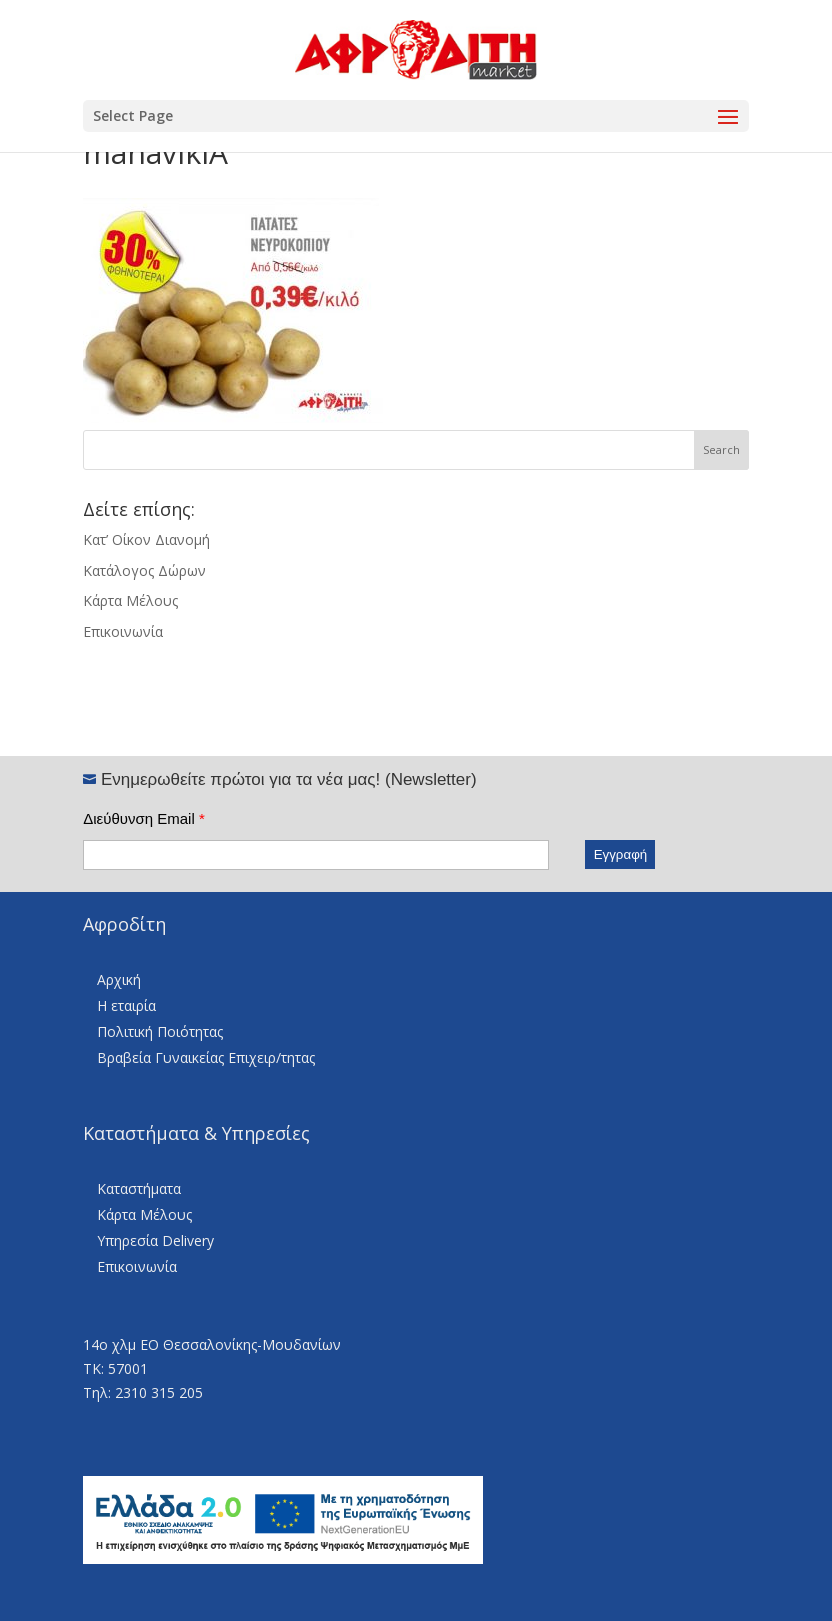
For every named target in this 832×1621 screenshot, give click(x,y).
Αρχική (119, 979)
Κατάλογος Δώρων (144, 570)
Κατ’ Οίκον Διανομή (146, 539)
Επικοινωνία (123, 631)
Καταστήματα (139, 1188)
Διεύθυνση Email (144, 818)
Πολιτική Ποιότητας (160, 1031)
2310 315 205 (159, 1392)
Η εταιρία (126, 1005)
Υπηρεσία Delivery (155, 1240)
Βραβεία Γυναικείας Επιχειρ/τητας (206, 1057)
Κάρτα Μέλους (130, 600)
